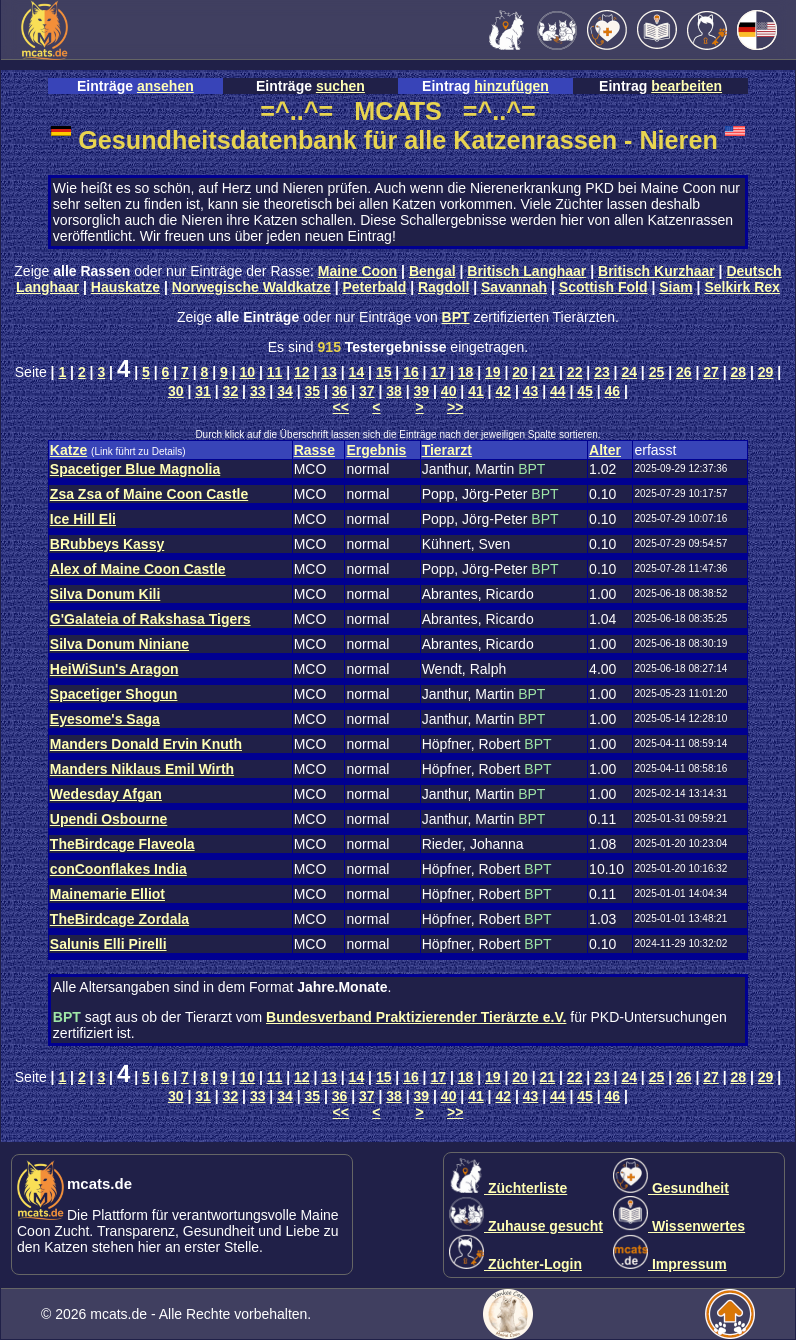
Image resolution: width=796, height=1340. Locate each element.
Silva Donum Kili (105, 594)
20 (520, 372)
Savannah (514, 287)
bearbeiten (686, 86)
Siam (675, 287)
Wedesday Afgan (106, 794)
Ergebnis (376, 450)
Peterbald (374, 287)
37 (367, 391)
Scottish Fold (603, 287)
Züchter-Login (515, 1264)
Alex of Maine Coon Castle (138, 569)
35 (312, 391)
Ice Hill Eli (83, 519)
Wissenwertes (679, 1226)
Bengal (432, 271)
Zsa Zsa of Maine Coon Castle (149, 494)
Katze (68, 450)
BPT (456, 317)
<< (341, 407)
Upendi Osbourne (108, 819)
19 (493, 372)
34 (285, 391)
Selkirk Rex (742, 287)
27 (711, 372)
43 (531, 391)
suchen (340, 86)
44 (558, 391)
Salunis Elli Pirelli (108, 944)
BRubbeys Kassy (107, 544)
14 (357, 372)
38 (394, 391)
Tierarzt (447, 450)
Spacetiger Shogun (114, 694)
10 (247, 372)
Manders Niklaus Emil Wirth (142, 769)
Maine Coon (357, 271)
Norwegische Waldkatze (251, 287)
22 (575, 372)
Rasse (314, 450)
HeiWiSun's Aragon (114, 669)
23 (602, 372)
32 (231, 391)
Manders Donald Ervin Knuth (146, 744)
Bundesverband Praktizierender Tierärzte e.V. (416, 1017)
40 (449, 391)
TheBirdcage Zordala (119, 919)
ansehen (165, 86)
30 (176, 391)
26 (684, 372)
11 (275, 372)
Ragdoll (443, 287)
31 (203, 391)
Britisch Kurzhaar (656, 271)
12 (302, 372)
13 (329, 372)
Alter (605, 450)
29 (766, 372)
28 (739, 372)
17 (438, 372)
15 (384, 372)
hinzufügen (511, 86)
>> (455, 407)
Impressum (670, 1264)
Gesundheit (671, 1188)
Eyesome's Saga (105, 719)
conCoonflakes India (118, 869)
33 (258, 391)
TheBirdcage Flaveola (122, 844)
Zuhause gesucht (526, 1226)
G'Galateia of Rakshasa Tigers (150, 619)
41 (476, 391)
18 (466, 372)
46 (613, 391)
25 (657, 372)
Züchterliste (508, 1188)
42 (503, 391)
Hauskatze (125, 287)
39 (422, 391)
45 (585, 391)
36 (340, 391)
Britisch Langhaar (526, 271)
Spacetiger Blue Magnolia (135, 469)
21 (548, 372)
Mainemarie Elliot (107, 894)
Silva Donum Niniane (119, 644)
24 (629, 372)
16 (411, 372)
